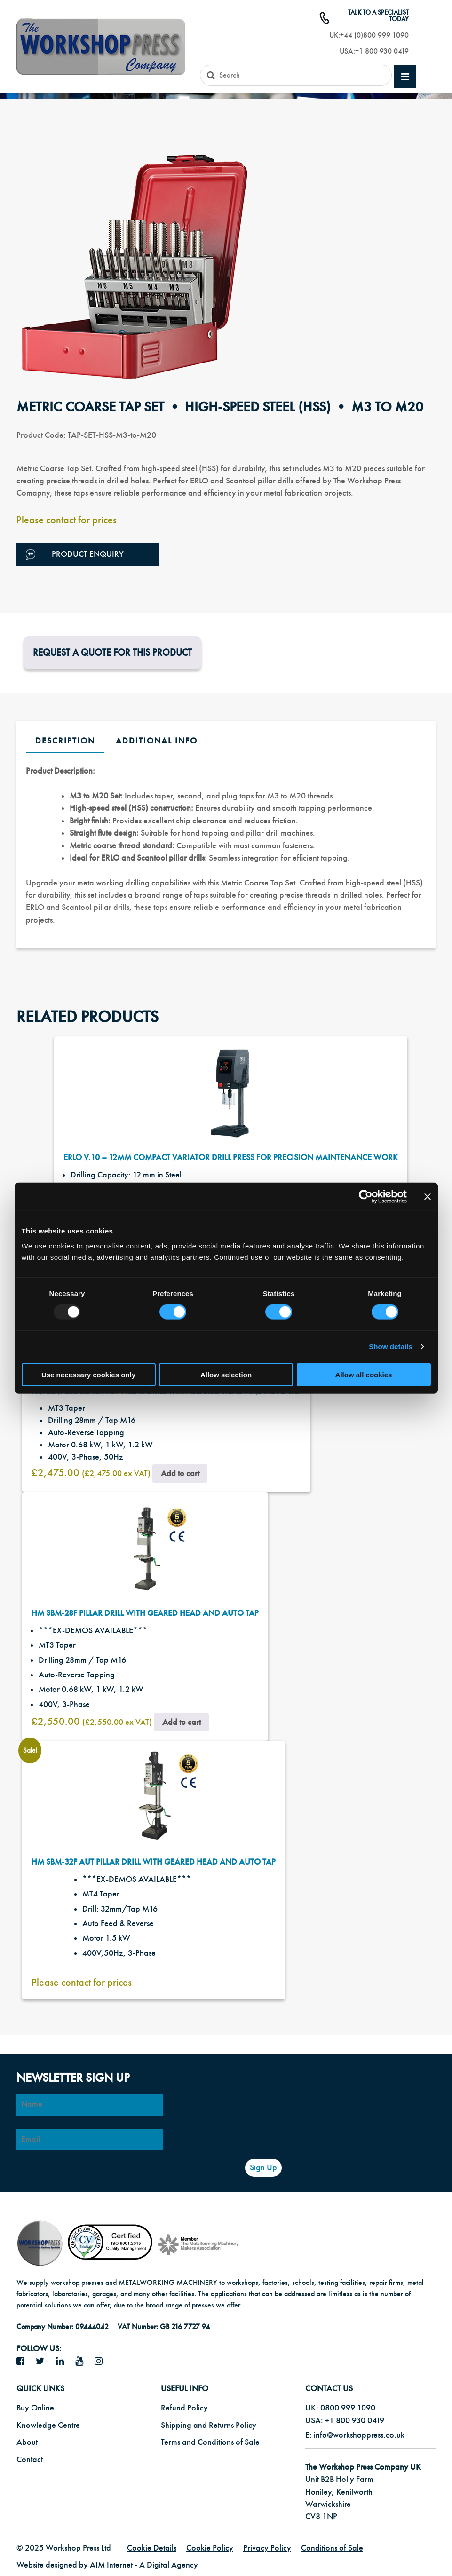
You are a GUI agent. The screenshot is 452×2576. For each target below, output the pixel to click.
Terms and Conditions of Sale (210, 2442)
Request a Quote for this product (112, 652)
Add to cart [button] (180, 1473)
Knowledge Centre (48, 2425)
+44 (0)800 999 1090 (374, 35)
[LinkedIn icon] (63, 2361)
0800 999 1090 (347, 2408)
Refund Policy (184, 2408)
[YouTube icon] (82, 2361)
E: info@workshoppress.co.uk (354, 2435)
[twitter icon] (44, 2361)
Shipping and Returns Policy (208, 2425)
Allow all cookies (363, 1374)
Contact (29, 2460)
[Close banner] (427, 1196)
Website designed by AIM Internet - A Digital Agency (107, 2565)
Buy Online (35, 2408)
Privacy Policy (267, 2548)
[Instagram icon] (102, 2361)
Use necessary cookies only (88, 1374)
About (27, 2442)
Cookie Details (151, 2548)
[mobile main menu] (405, 77)
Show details (390, 1347)
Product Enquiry (75, 554)
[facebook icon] (24, 2361)
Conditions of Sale (332, 2548)
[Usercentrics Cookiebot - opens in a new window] (366, 1197)
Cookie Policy (209, 2548)
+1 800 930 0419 (382, 51)
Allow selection (226, 1374)
